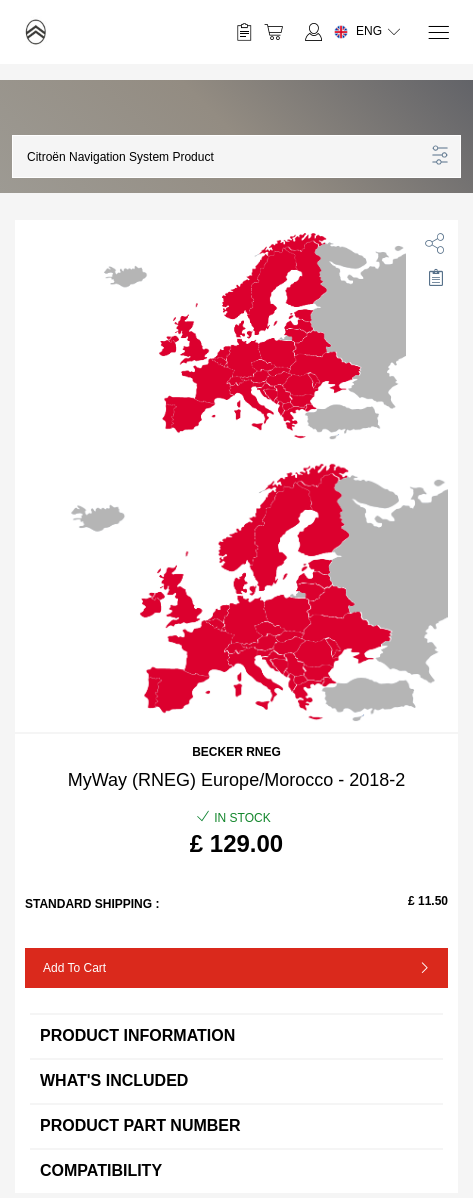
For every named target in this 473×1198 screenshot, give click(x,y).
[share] (431, 239)
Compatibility (236, 1170)
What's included (236, 1080)
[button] (226, 156)
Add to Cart (74, 968)
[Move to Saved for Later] (435, 278)
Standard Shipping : (92, 904)
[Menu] (437, 32)
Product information (236, 1035)
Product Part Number (236, 1125)
